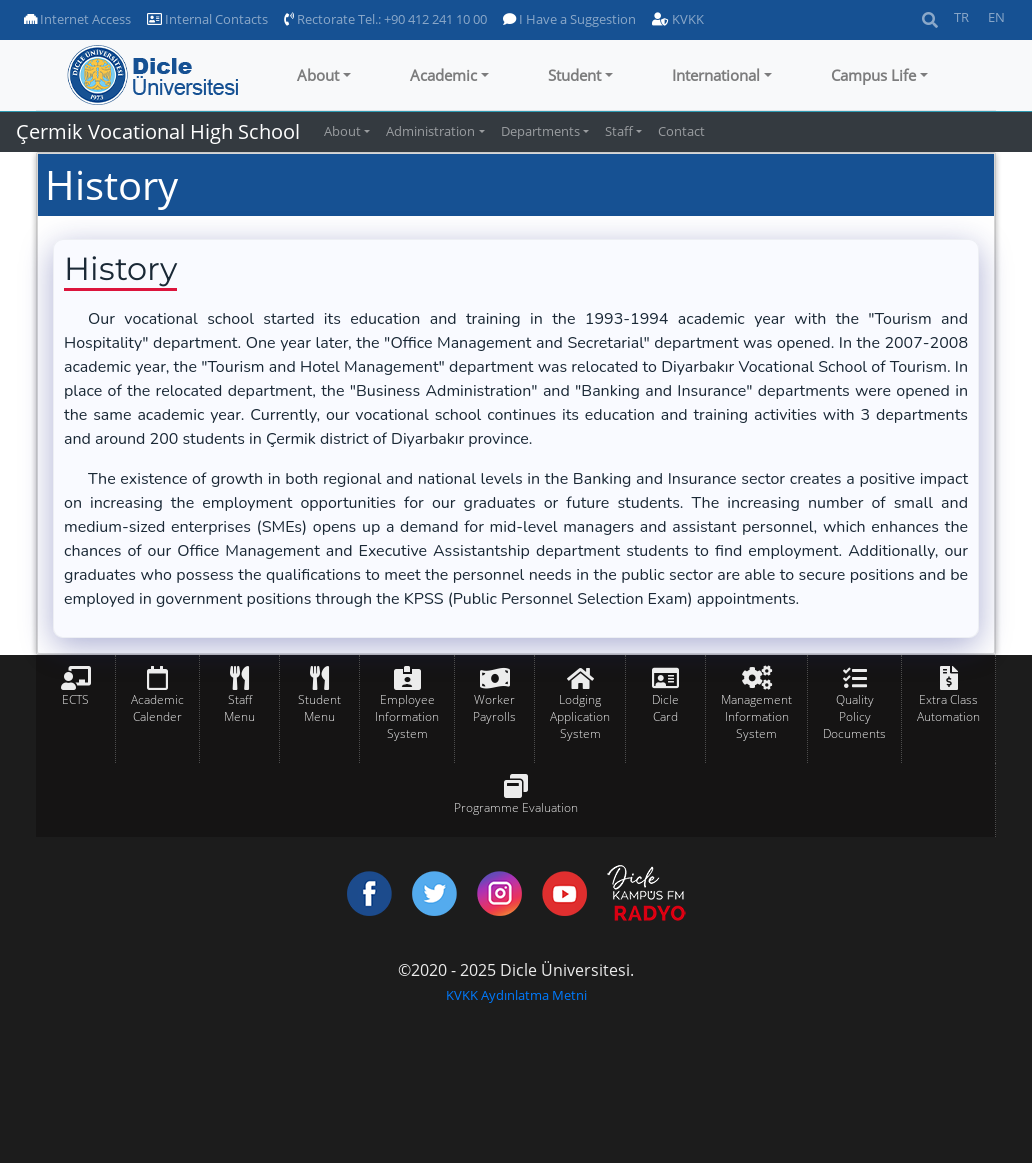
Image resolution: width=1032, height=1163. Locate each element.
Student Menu (319, 708)
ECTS (75, 699)
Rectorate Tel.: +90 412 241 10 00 (385, 19)
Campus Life (873, 75)
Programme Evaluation (516, 807)
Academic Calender (157, 708)
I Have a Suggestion (569, 19)
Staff (619, 131)
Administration (430, 131)
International (716, 75)
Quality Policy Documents (854, 716)
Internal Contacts (207, 19)
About (318, 75)
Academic (443, 75)
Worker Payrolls (494, 708)
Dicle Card (665, 708)
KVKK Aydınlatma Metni (516, 995)
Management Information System (756, 716)
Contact (681, 131)
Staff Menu (239, 708)
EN (996, 17)
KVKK (678, 19)
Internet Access (77, 19)
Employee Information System (407, 716)
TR (961, 17)
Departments (540, 131)
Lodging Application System (580, 716)
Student (574, 75)
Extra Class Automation (948, 708)
